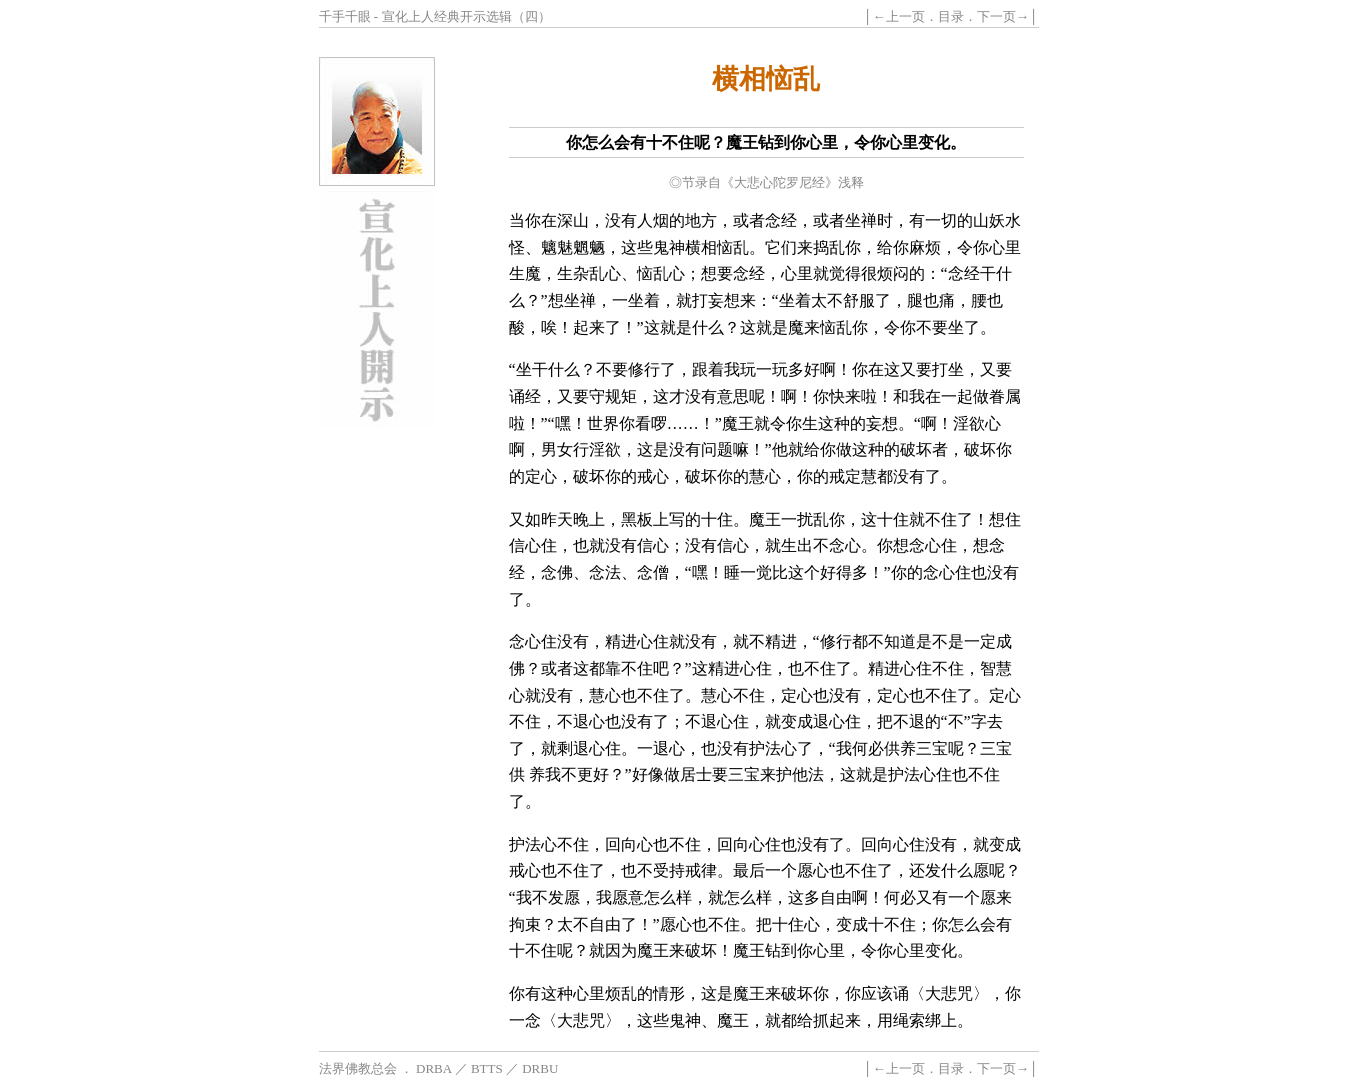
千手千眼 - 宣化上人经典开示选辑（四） (435, 16)
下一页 (996, 16)
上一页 (905, 16)
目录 (951, 16)
